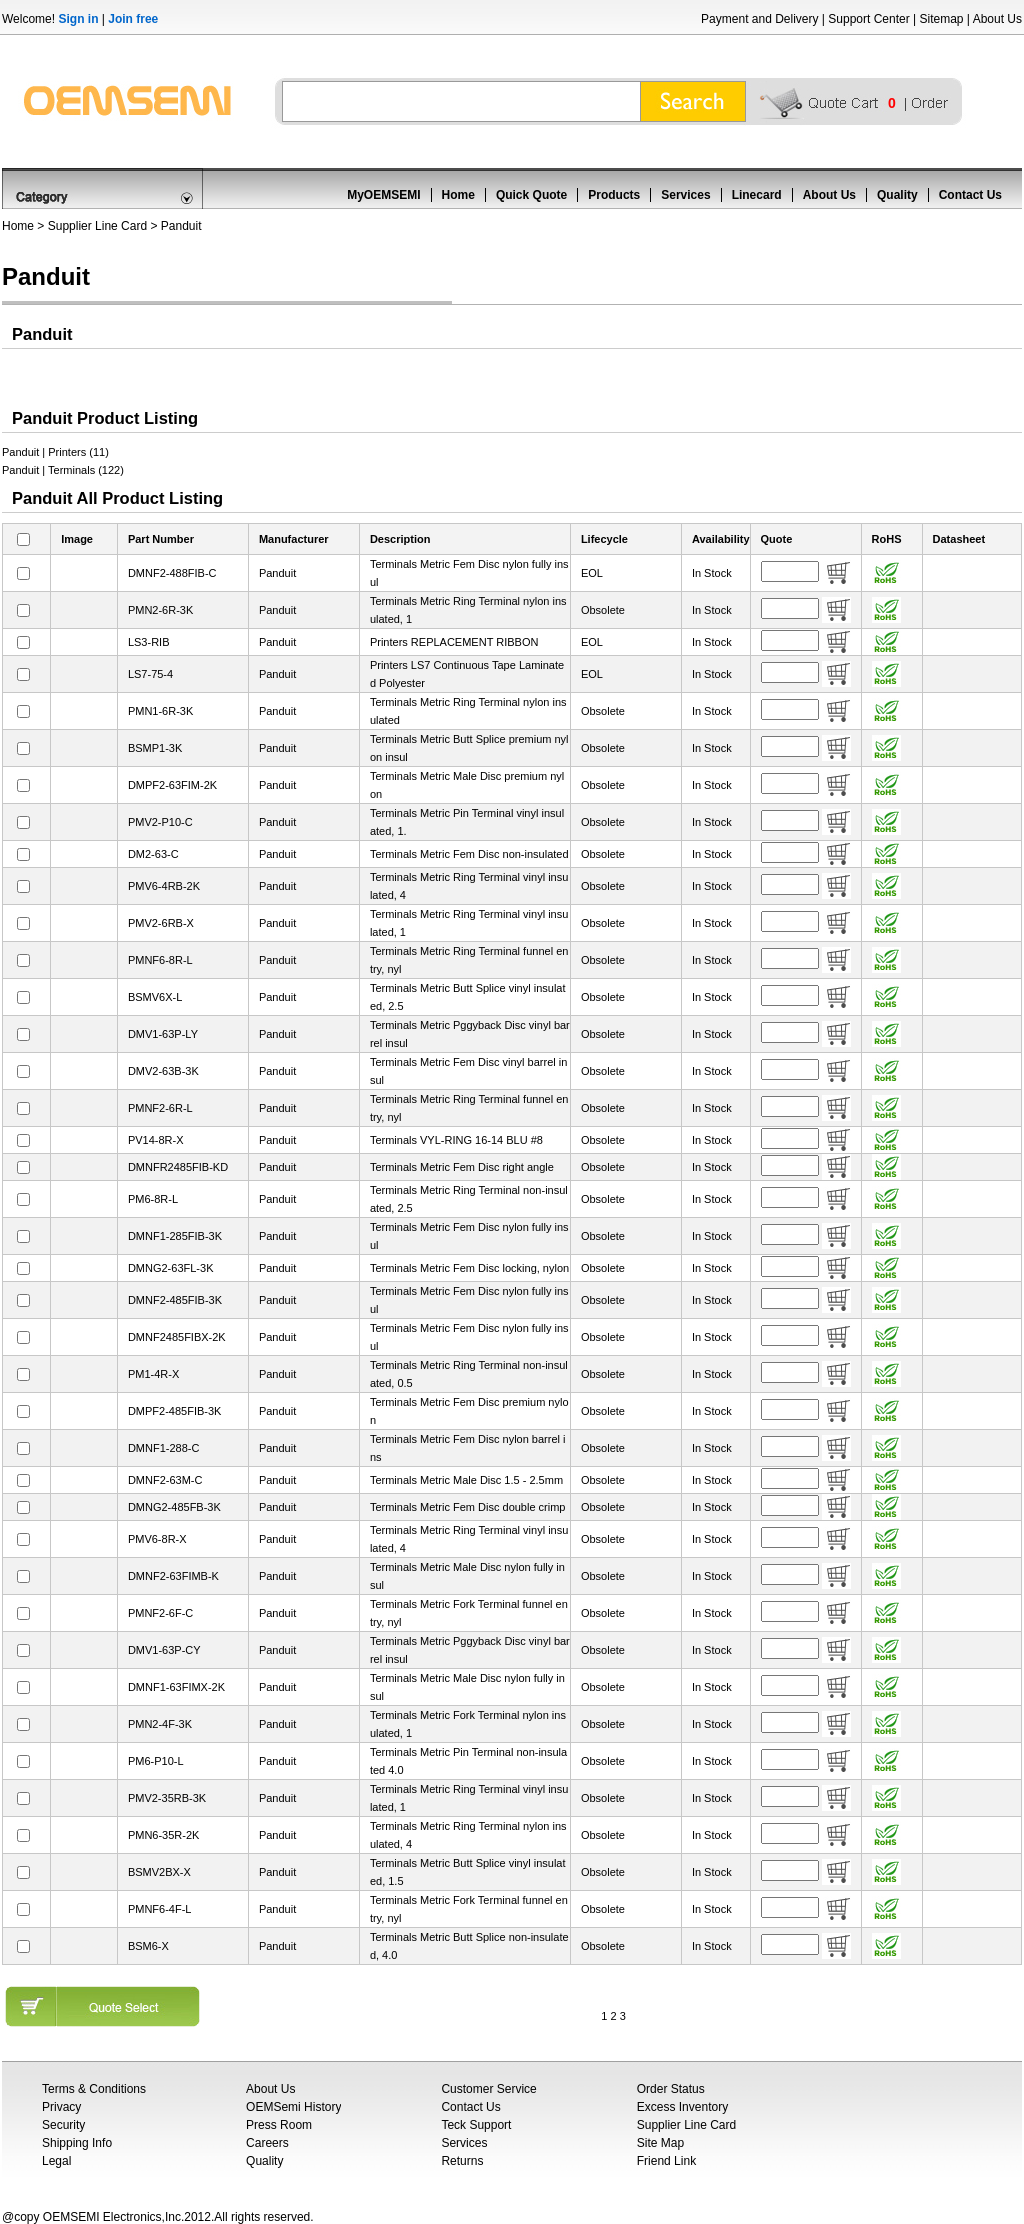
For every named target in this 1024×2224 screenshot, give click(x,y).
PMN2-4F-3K (160, 1724)
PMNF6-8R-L (160, 960)
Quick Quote (531, 195)
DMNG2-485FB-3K (174, 1507)
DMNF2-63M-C (165, 1480)
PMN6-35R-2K (164, 1835)
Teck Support (476, 2125)
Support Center (868, 19)
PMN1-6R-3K (160, 711)
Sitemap (941, 19)
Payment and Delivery (759, 19)
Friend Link (666, 2161)
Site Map (660, 2143)
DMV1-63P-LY (163, 1034)
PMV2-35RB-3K (167, 1798)
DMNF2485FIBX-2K (177, 1337)
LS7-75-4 (150, 674)
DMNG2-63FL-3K (171, 1268)
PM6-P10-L (156, 1761)
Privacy (61, 2107)
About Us (997, 19)
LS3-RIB (149, 642)
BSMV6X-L (155, 997)
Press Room (279, 2125)
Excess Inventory (682, 2107)
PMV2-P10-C (160, 822)
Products (614, 195)
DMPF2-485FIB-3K (175, 1411)
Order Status (671, 2089)
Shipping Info (77, 2143)
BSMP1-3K (155, 748)
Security (63, 2125)
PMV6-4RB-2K (164, 886)
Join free (133, 19)
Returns (462, 2161)
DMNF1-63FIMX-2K (176, 1687)
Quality (897, 195)
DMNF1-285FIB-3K (175, 1236)
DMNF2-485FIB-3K (175, 1300)
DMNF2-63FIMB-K (173, 1576)
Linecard (757, 195)
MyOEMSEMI (383, 195)
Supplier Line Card (97, 226)
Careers (267, 2143)
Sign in (78, 19)
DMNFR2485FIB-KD (178, 1167)
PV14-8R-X (156, 1140)
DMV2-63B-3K (163, 1071)
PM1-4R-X (153, 1374)
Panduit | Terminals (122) (63, 470)
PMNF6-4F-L (160, 1909)
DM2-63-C (153, 854)
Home (458, 195)
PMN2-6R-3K (160, 610)
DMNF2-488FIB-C (172, 573)
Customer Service (488, 2089)
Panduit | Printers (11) (55, 452)
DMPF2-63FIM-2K (172, 785)
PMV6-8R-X (157, 1539)
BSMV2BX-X (159, 1872)
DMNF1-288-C (164, 1448)
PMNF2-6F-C (160, 1613)
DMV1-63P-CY (164, 1650)
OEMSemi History (293, 2107)
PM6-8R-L (153, 1199)
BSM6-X (148, 1946)
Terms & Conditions (94, 2089)
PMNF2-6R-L (160, 1108)
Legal (56, 2161)
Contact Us (970, 195)
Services (685, 195)
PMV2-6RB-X (161, 923)
